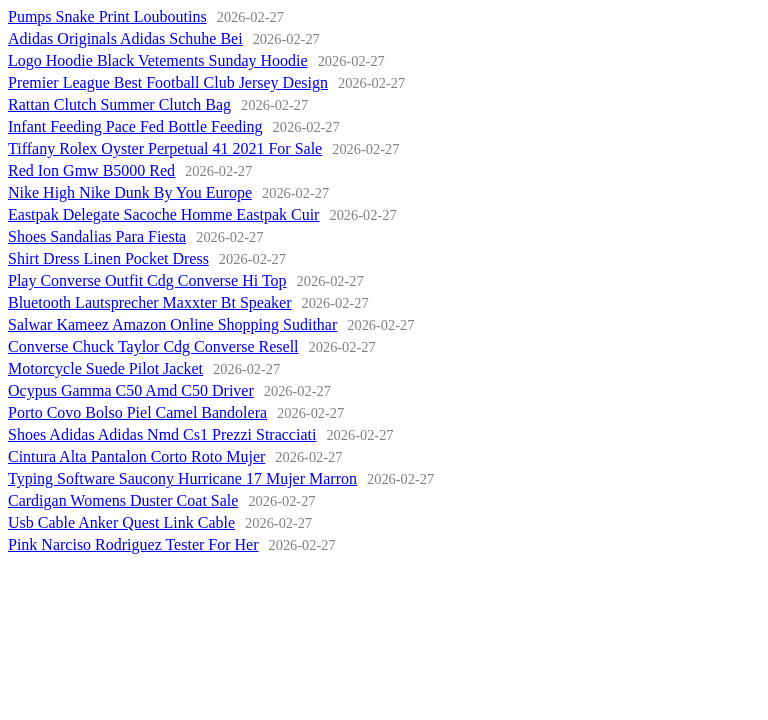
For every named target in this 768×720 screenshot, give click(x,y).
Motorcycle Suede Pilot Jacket (105, 368)
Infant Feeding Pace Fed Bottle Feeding (135, 126)
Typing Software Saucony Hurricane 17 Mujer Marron (182, 478)
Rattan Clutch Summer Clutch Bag (119, 104)
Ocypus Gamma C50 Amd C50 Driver (131, 390)
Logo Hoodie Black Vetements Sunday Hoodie (158, 60)
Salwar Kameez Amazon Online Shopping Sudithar (172, 324)
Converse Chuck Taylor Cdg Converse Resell (153, 346)
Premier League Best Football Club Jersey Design (168, 82)
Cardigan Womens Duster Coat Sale (123, 500)
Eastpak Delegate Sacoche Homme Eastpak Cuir (163, 214)
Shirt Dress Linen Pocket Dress (108, 258)
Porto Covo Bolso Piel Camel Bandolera (137, 412)
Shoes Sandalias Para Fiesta (97, 236)
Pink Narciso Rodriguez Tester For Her (133, 544)
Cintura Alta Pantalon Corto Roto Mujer (136, 456)
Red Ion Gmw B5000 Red (91, 170)
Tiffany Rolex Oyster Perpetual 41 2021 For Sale (165, 148)
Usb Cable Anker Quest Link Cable (121, 522)
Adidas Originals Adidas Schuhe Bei (125, 38)
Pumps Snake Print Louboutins (107, 16)
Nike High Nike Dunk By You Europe (130, 192)
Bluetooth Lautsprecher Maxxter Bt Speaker (149, 302)
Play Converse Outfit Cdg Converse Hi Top (147, 280)
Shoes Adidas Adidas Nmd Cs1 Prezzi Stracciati (162, 434)
